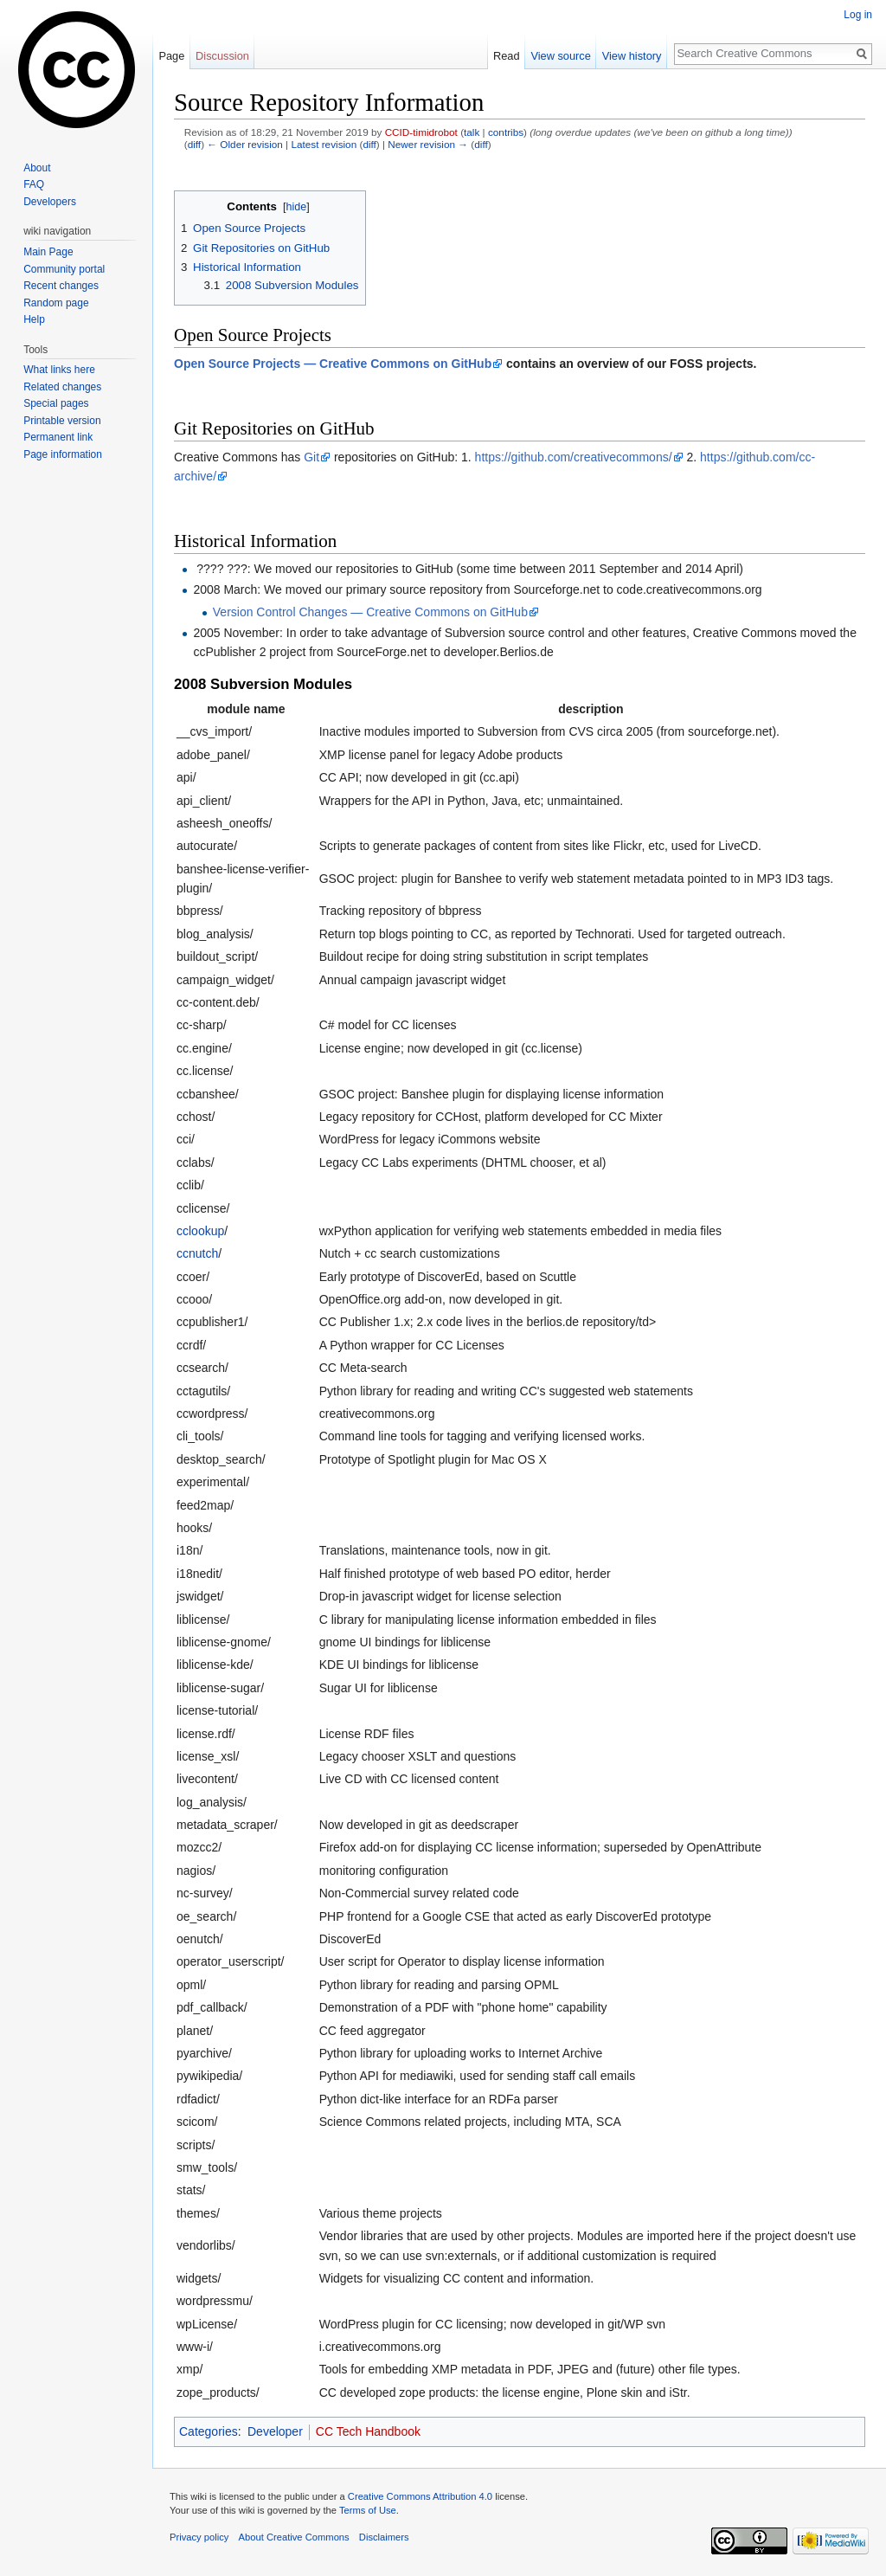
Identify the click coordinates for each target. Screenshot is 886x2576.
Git (311, 457)
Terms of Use (367, 2510)
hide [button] (296, 207)
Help (34, 319)
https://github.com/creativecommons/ (573, 457)
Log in (858, 15)
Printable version (61, 421)
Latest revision (323, 144)
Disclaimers (384, 2537)
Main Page (48, 252)
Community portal (64, 269)
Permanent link (58, 437)
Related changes (62, 387)
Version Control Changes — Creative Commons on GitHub (370, 612)
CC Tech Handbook (368, 2431)
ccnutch (197, 1253)
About (36, 168)
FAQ (33, 184)
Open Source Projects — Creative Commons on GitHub (332, 363)
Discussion (222, 55)
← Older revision (245, 144)
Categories (208, 2431)
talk (471, 132)
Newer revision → (428, 144)
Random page (55, 303)
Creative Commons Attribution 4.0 (420, 2496)
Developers (49, 202)
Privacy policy (199, 2537)
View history (632, 55)
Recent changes (61, 286)
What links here (59, 370)
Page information (62, 454)
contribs (505, 132)
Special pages (55, 403)
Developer (275, 2431)
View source (560, 55)
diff (194, 144)
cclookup (200, 1231)
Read (506, 55)
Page (171, 55)
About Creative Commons (294, 2537)
